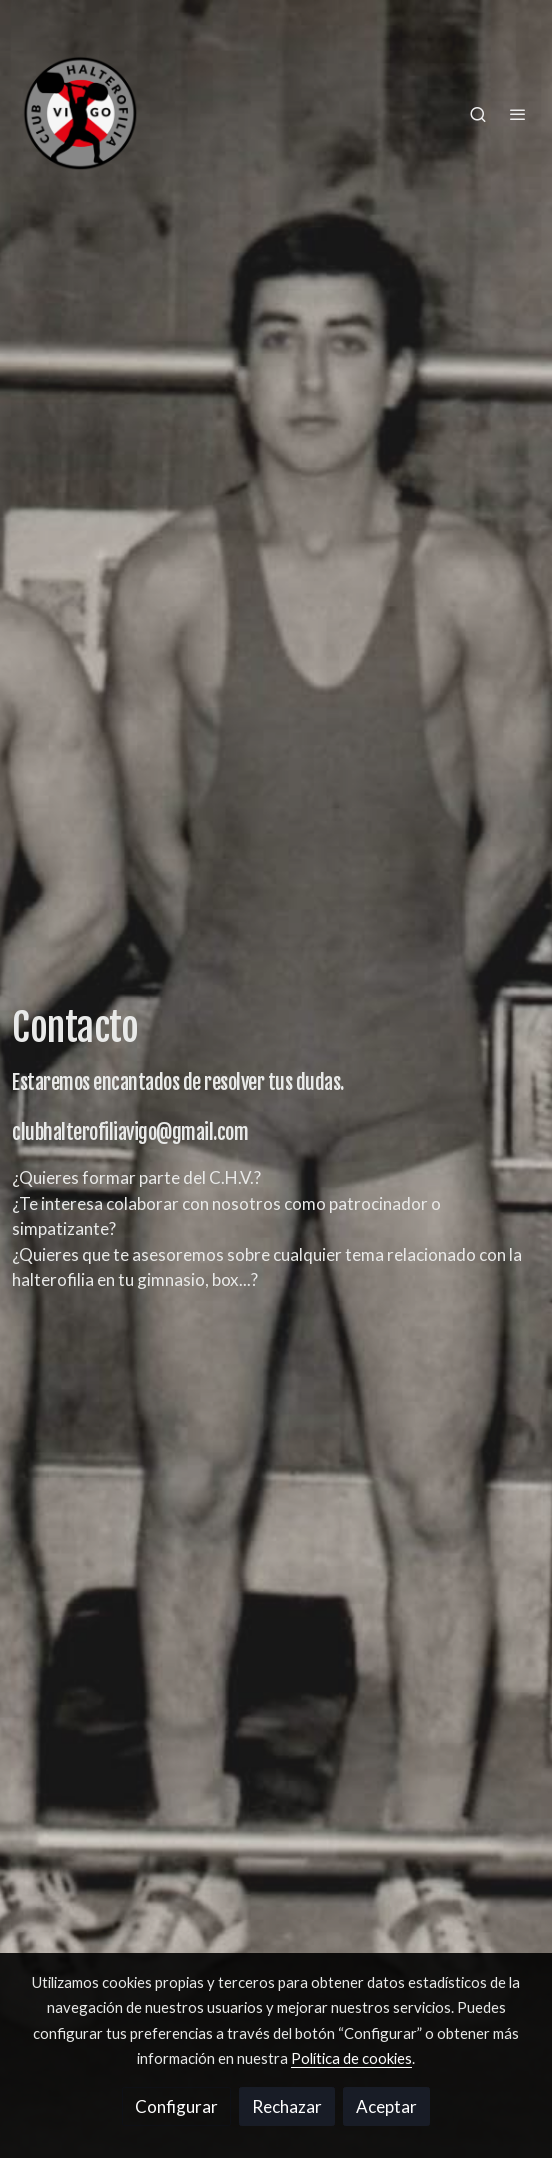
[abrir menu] (518, 114)
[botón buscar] (478, 114)
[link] (80, 113)
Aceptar (386, 2106)
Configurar (176, 2106)
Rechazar (287, 2106)
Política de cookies (351, 2058)
